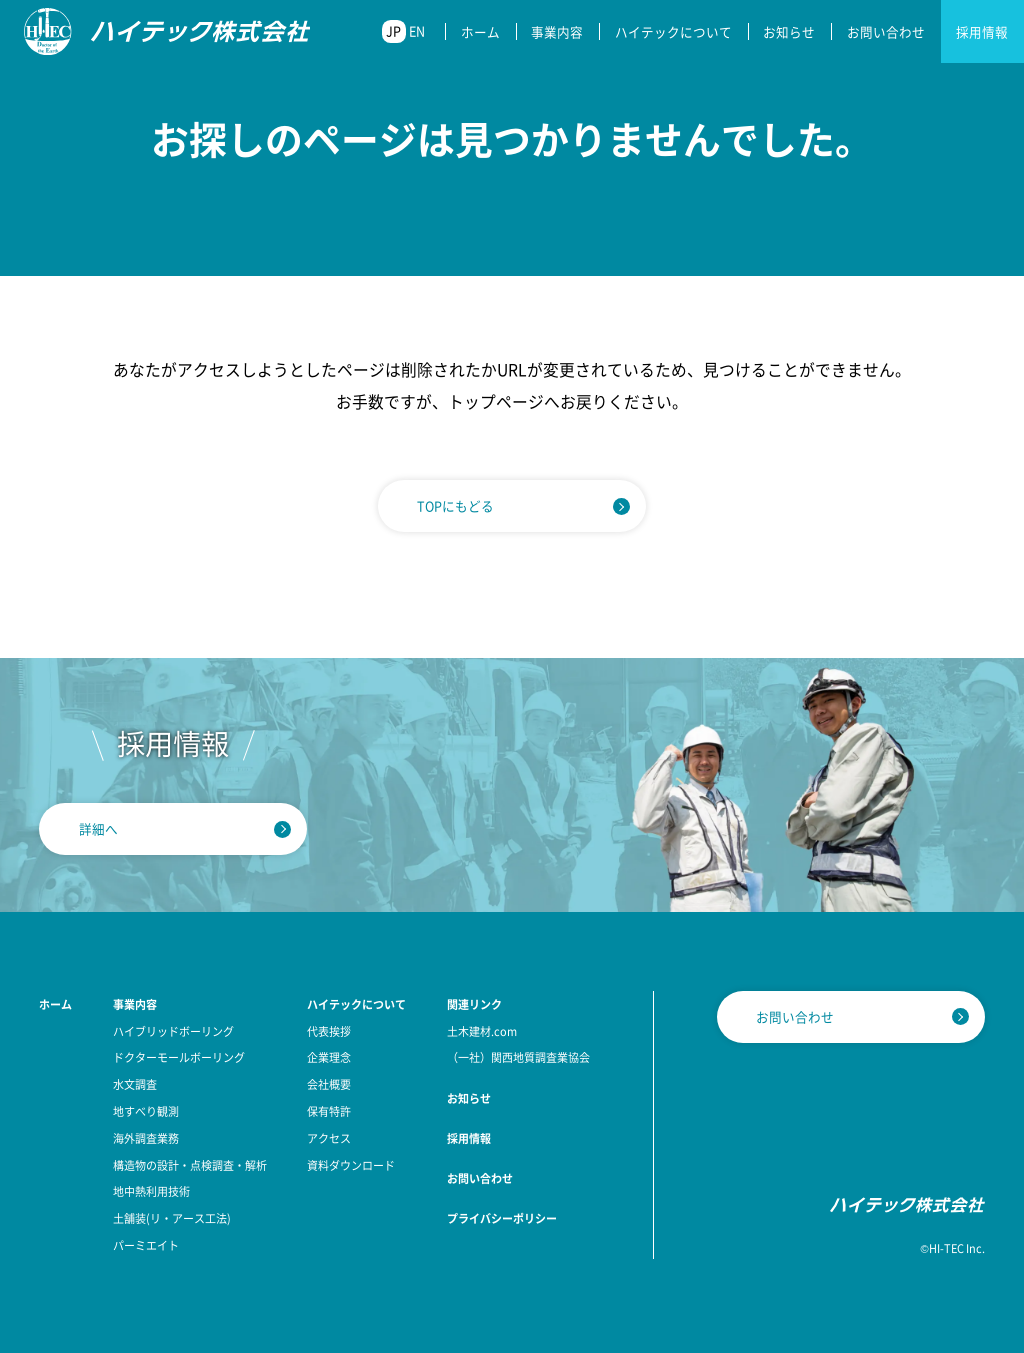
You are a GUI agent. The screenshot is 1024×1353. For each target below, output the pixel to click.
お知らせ (789, 31)
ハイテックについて (673, 31)
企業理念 (329, 1057)
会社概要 (329, 1084)
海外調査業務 (146, 1138)
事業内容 (557, 31)
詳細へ (98, 828)
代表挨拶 (329, 1031)
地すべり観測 (146, 1111)
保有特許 (329, 1111)
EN (417, 30)
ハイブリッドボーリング (173, 1031)
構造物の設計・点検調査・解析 (190, 1165)
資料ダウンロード (351, 1165)
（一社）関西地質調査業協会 (518, 1057)
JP (393, 30)
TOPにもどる (455, 505)
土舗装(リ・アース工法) (172, 1218)
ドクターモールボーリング (179, 1057)
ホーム (480, 31)
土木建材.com (482, 1031)
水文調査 (135, 1084)
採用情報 (982, 31)
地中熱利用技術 (151, 1191)
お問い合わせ (886, 31)
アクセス (329, 1138)
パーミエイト (146, 1245)
